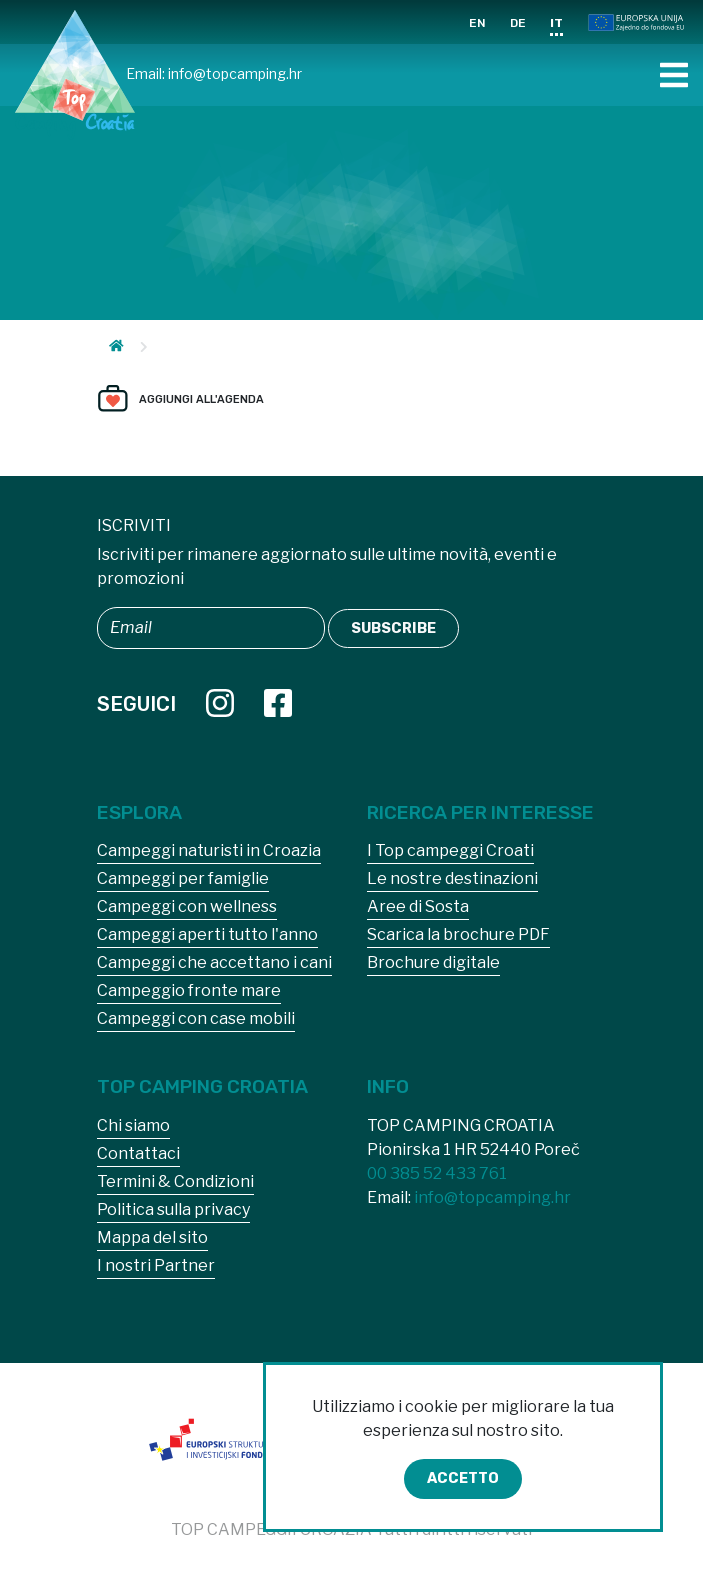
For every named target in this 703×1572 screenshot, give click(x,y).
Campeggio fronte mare (189, 990)
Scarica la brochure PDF (458, 934)
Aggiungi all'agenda (201, 399)
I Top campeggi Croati (450, 850)
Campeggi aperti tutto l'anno (207, 934)
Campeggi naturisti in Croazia (209, 850)
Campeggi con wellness (187, 906)
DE (518, 23)
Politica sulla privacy (173, 1209)
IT (556, 23)
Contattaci (138, 1153)
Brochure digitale (433, 962)
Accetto (463, 1478)
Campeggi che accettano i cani (214, 962)
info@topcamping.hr (235, 73)
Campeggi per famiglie (183, 878)
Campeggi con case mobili (196, 1018)
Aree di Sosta (418, 906)
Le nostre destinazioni (452, 878)
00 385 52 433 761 (437, 1173)
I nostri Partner (156, 1265)
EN (477, 23)
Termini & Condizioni (175, 1181)
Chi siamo (133, 1125)
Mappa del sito (152, 1237)
